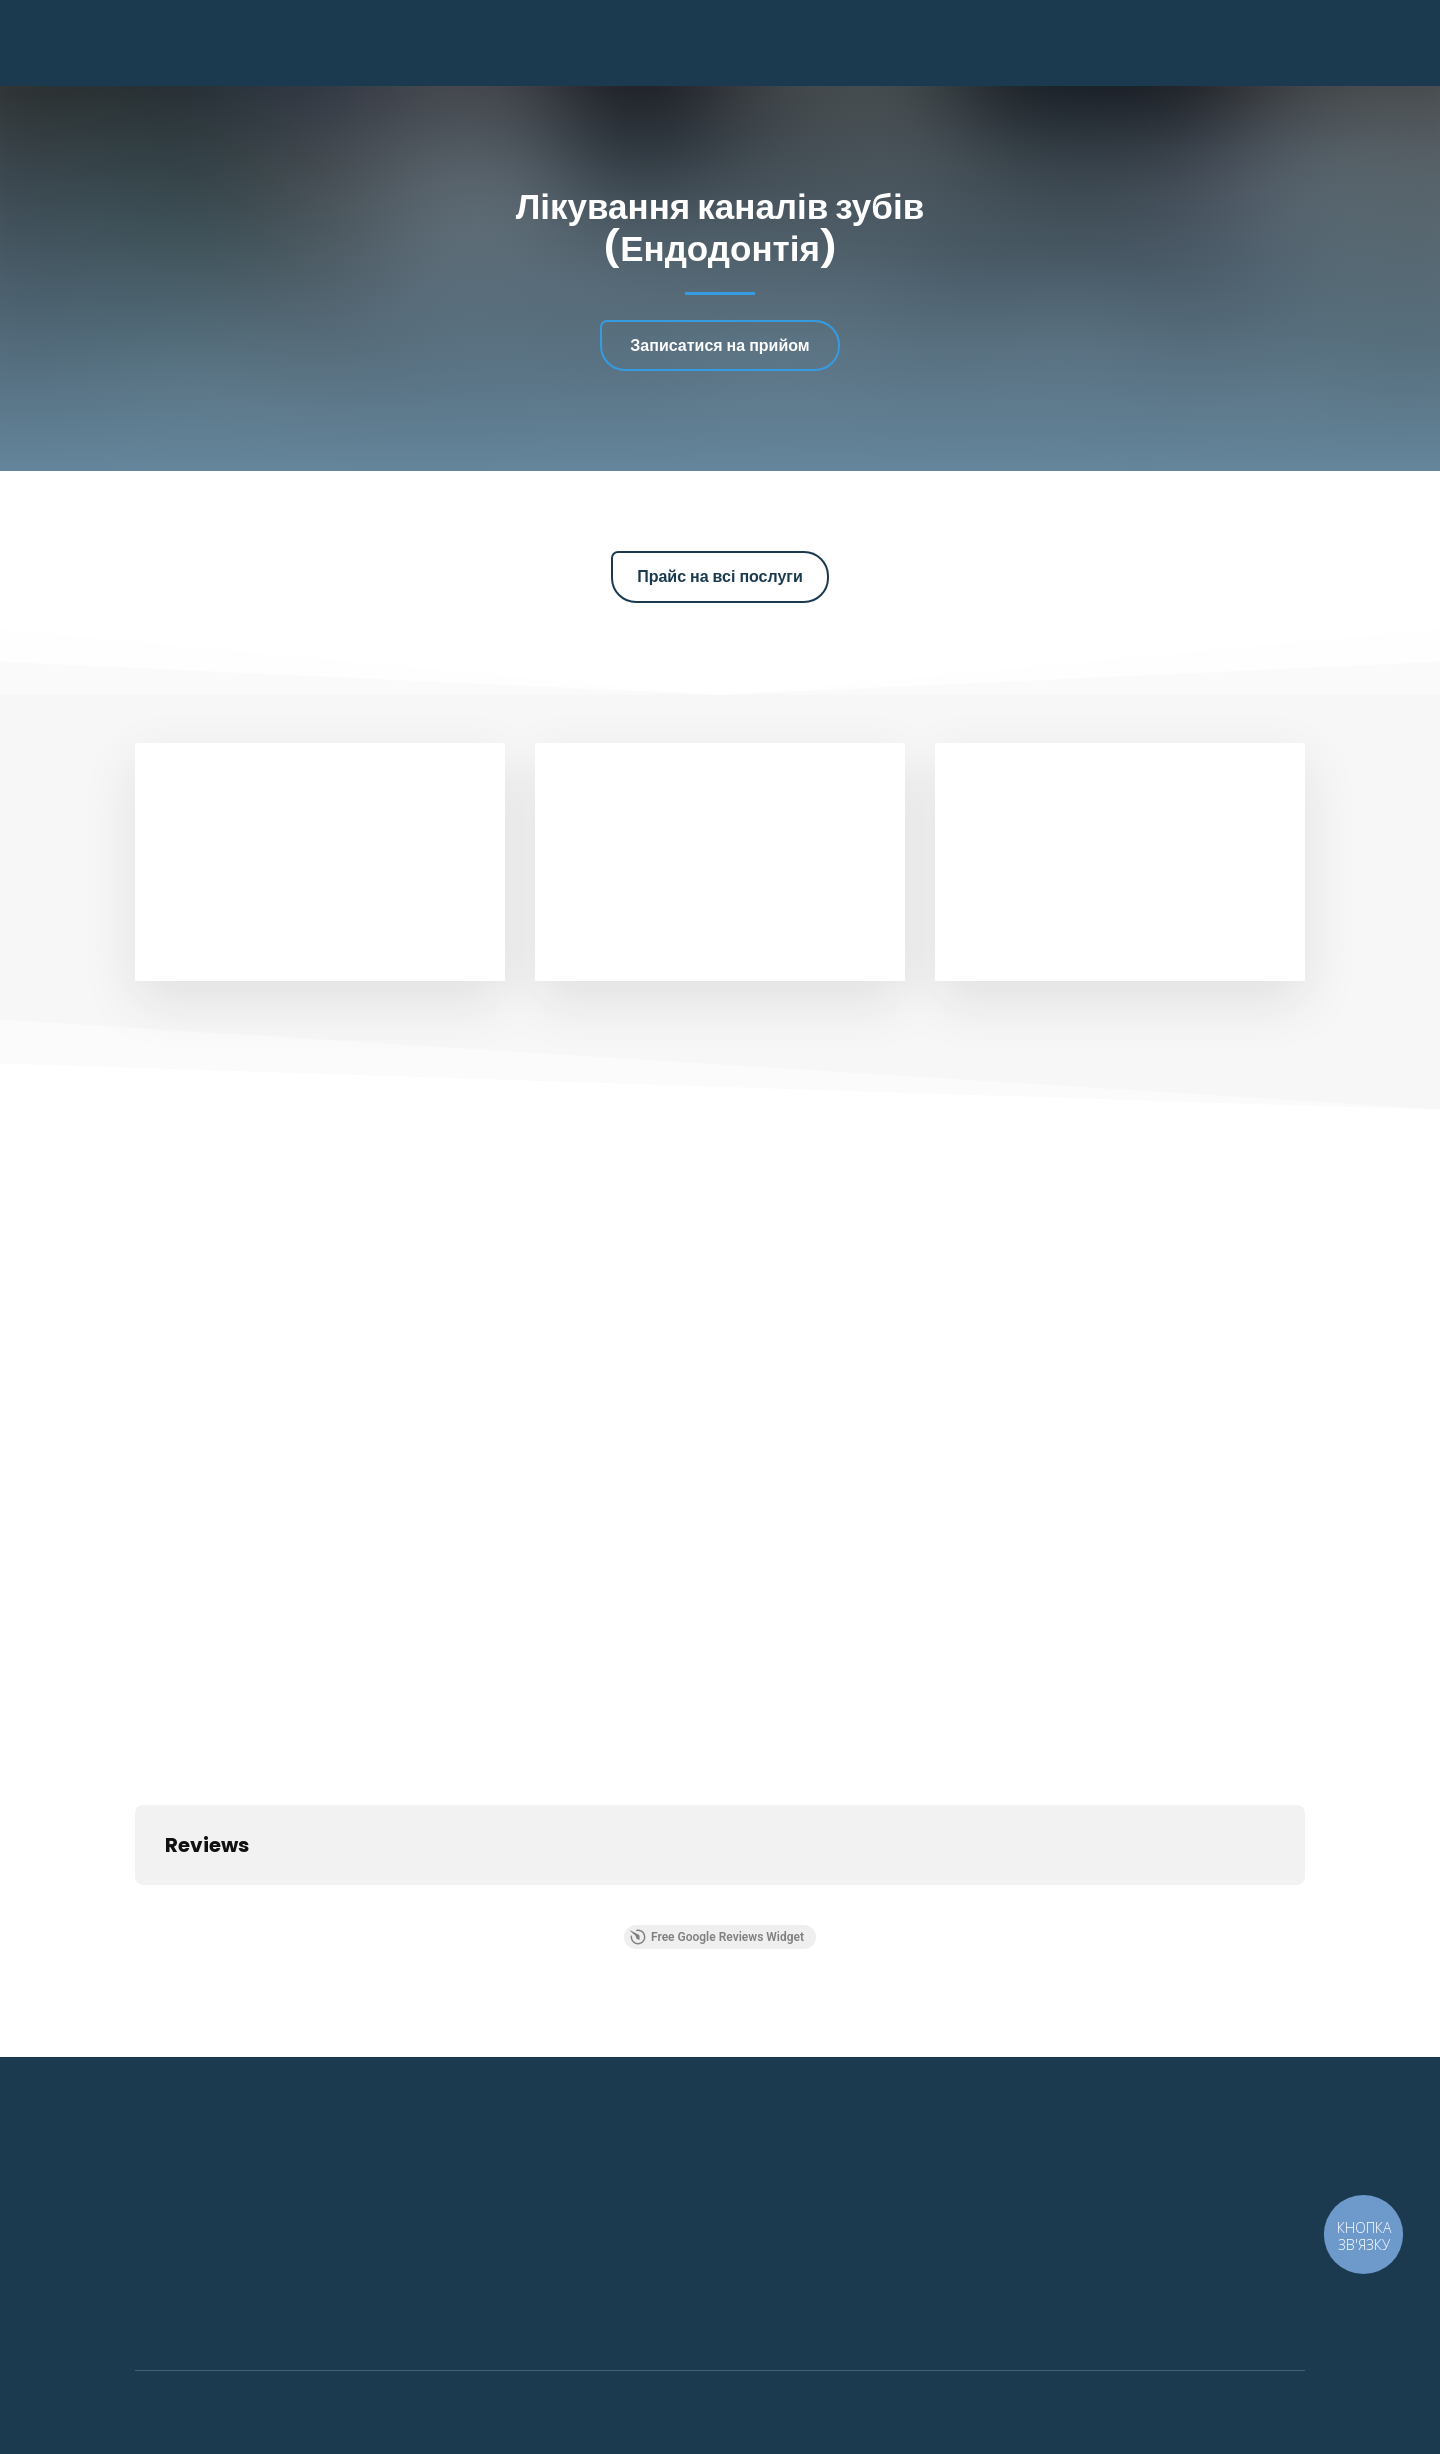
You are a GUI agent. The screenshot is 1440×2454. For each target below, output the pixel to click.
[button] (719, 345)
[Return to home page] (238, 43)
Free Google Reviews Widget (717, 1937)
